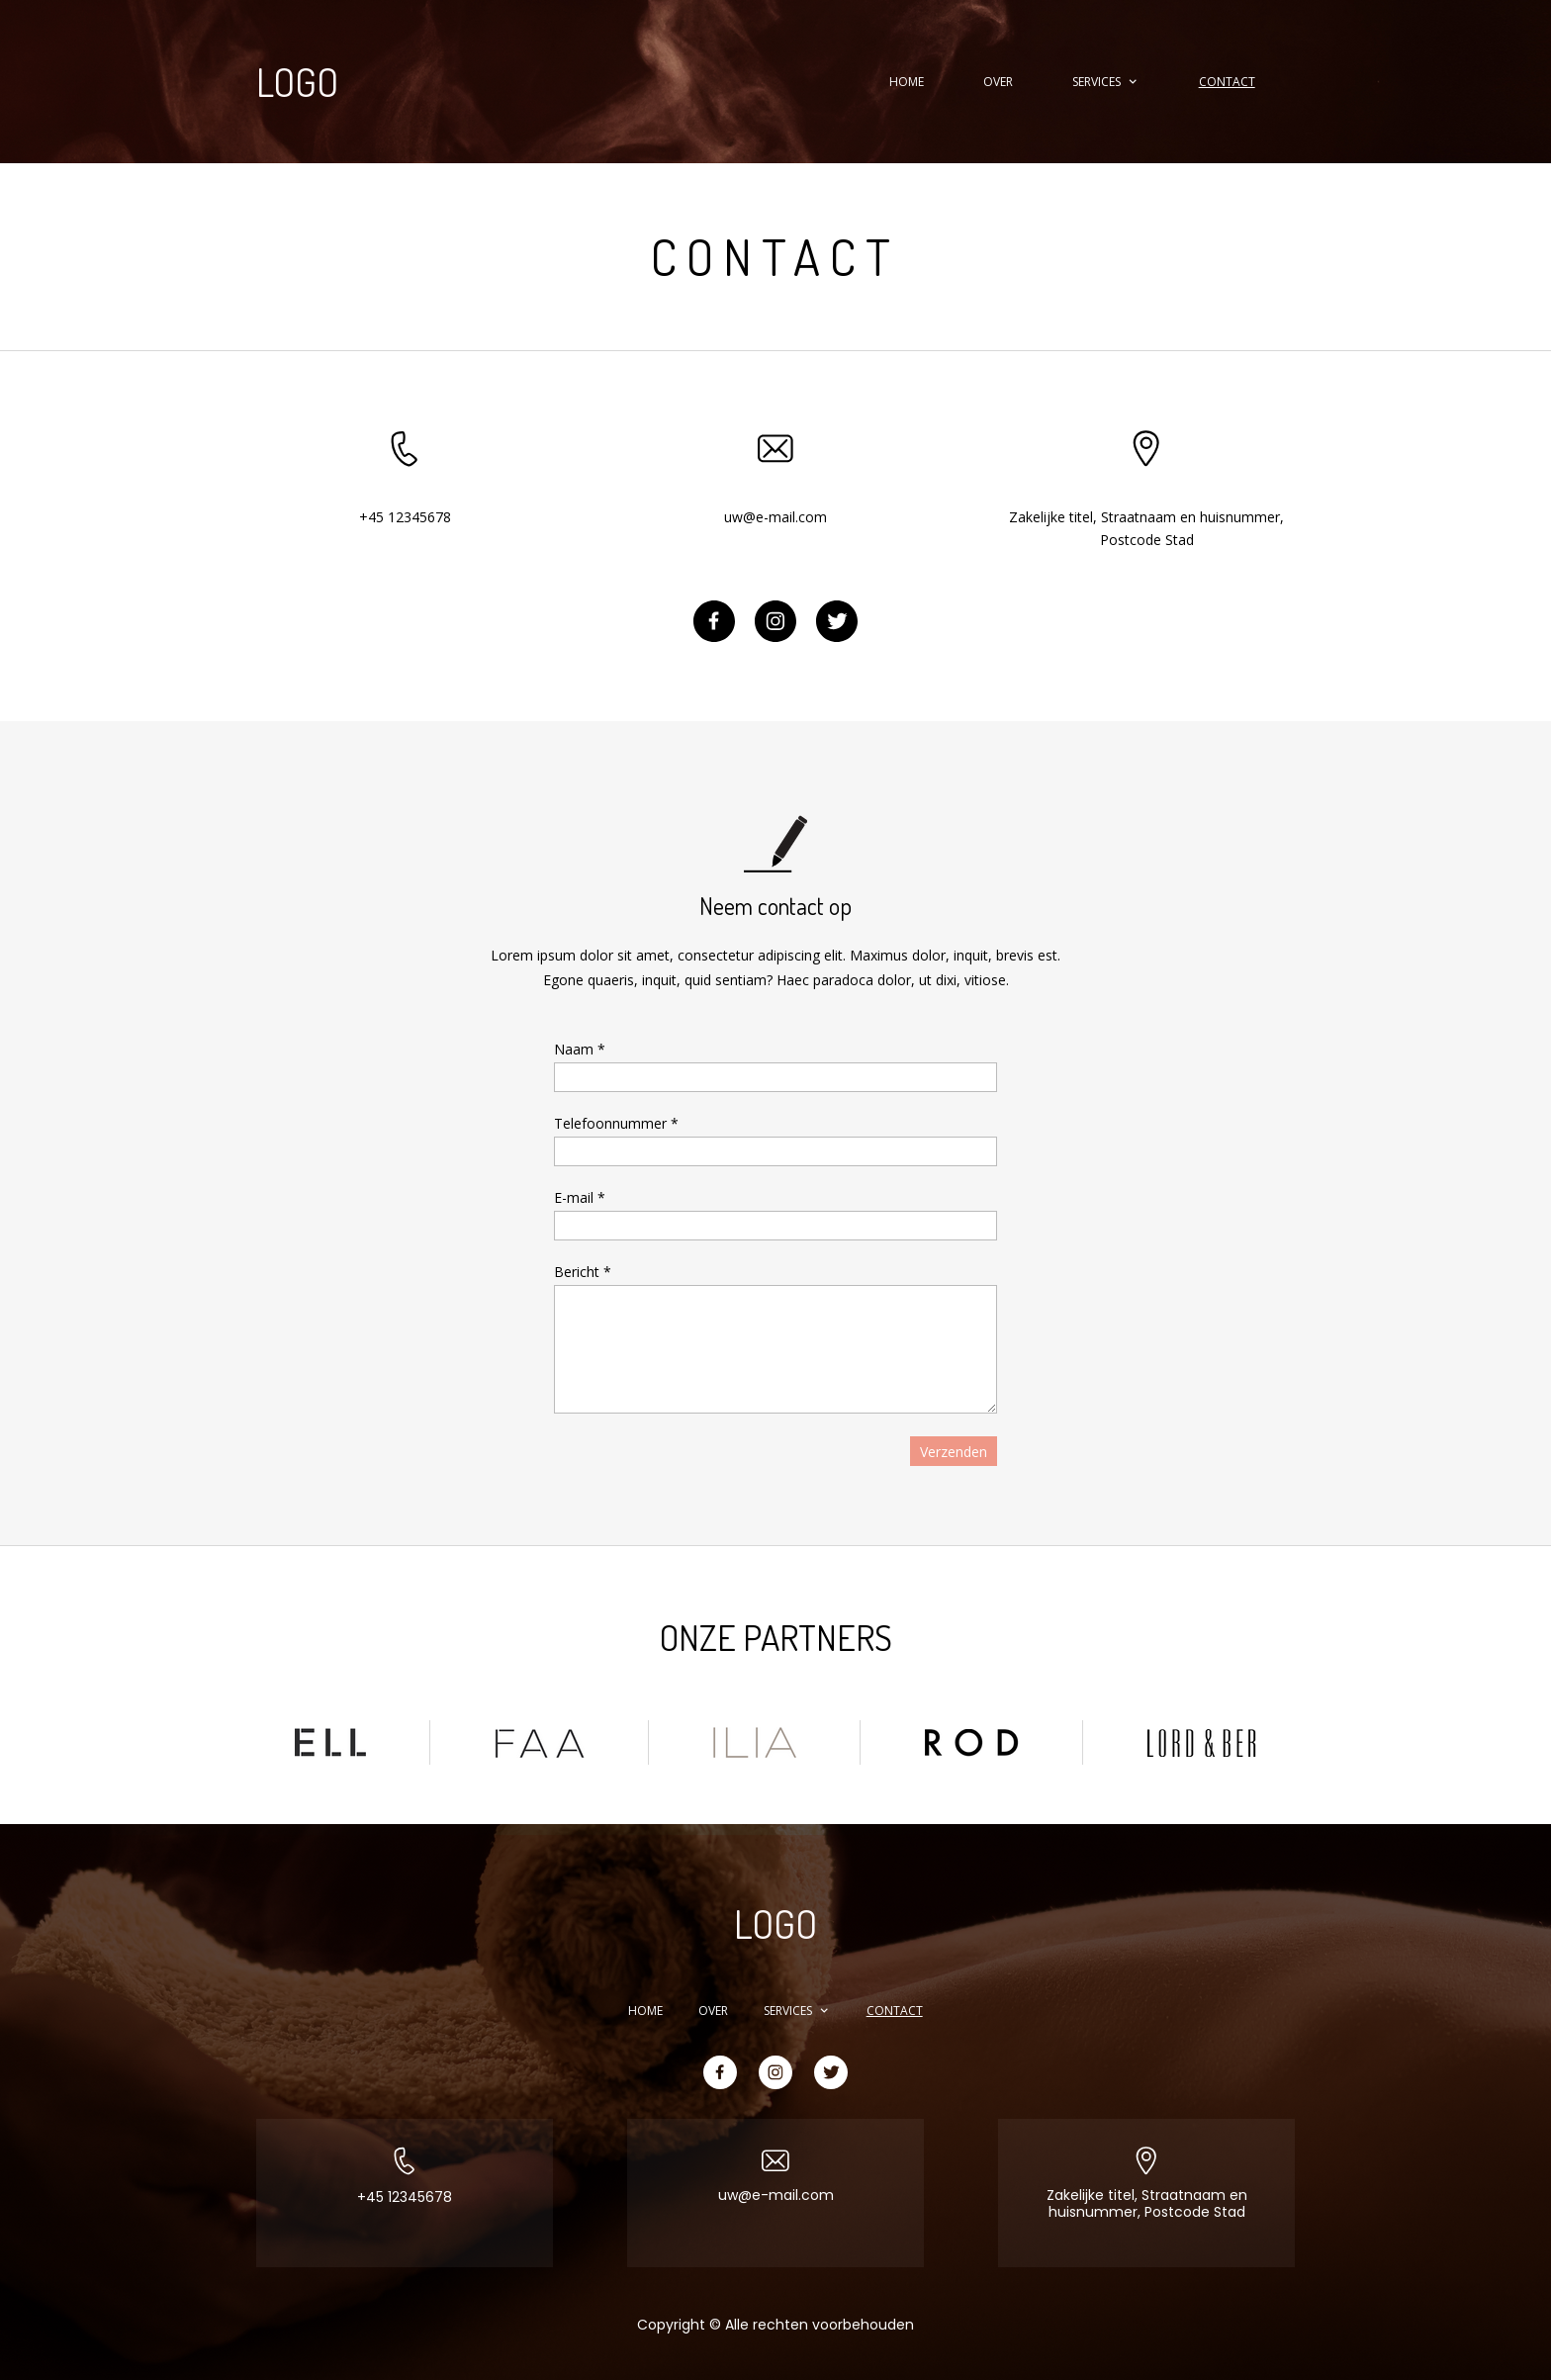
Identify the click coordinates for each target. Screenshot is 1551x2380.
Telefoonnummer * (616, 1123)
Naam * (579, 1049)
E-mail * (579, 1197)
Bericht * (582, 1271)
